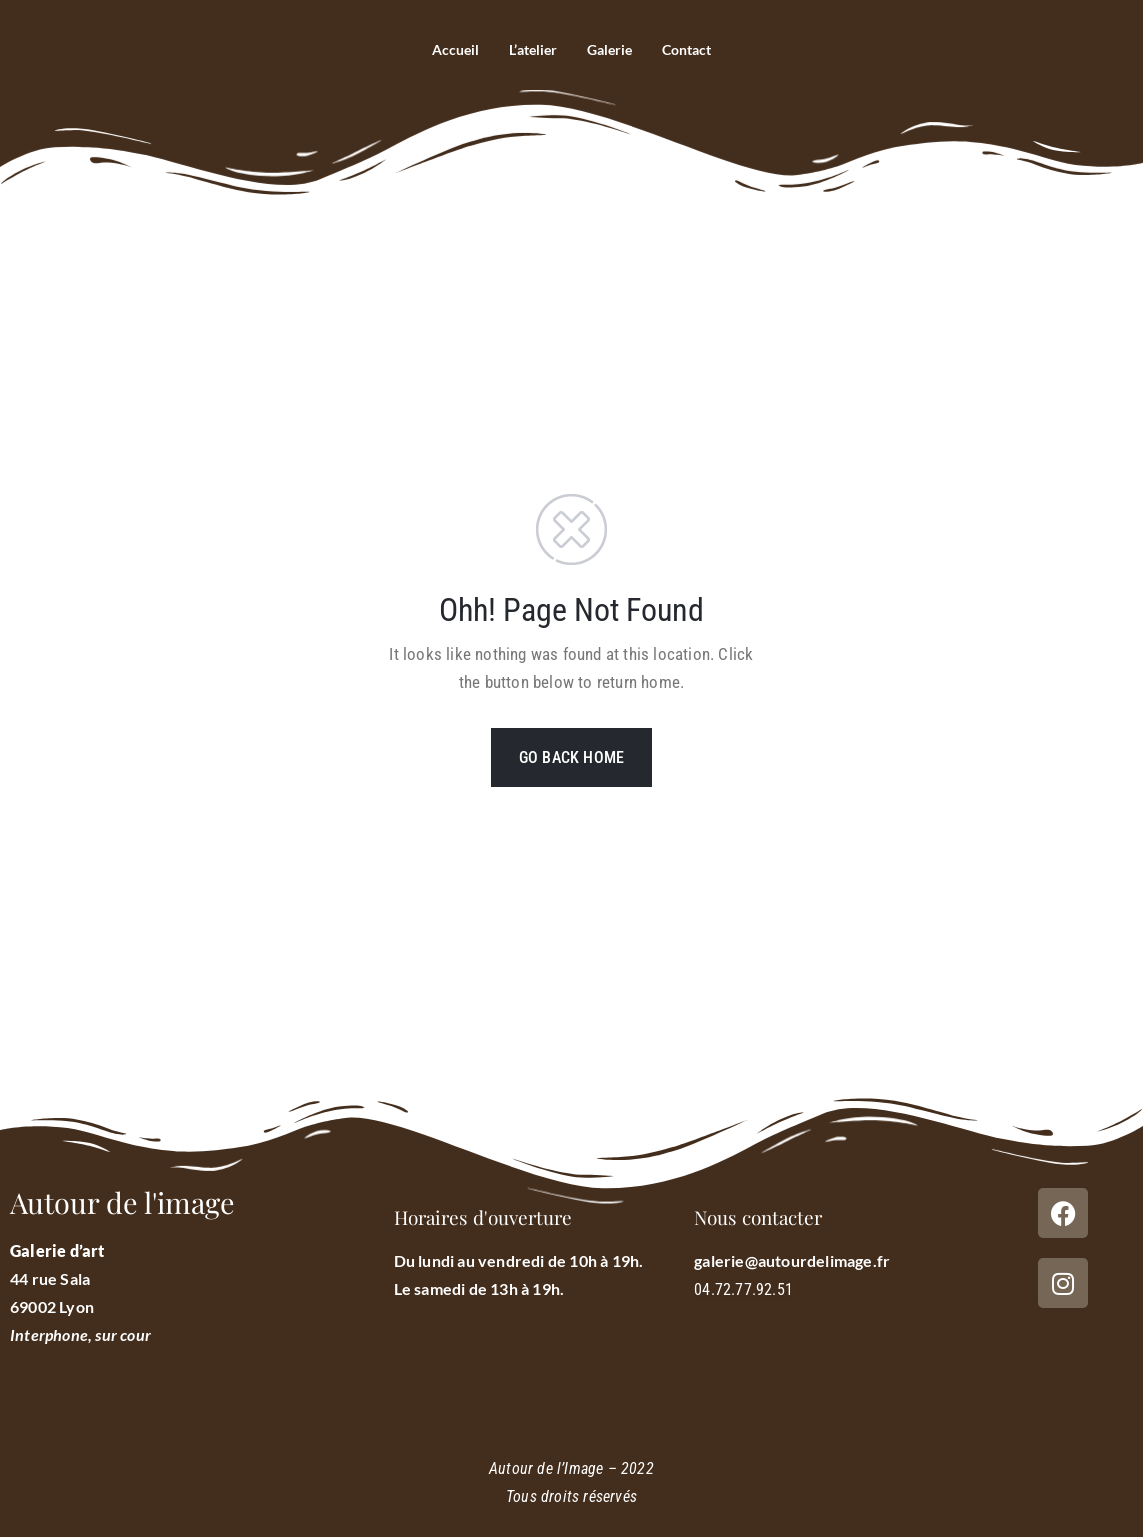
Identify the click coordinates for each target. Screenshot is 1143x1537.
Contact (692, 50)
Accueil (448, 50)
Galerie (610, 50)
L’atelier (529, 50)
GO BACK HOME (571, 757)
